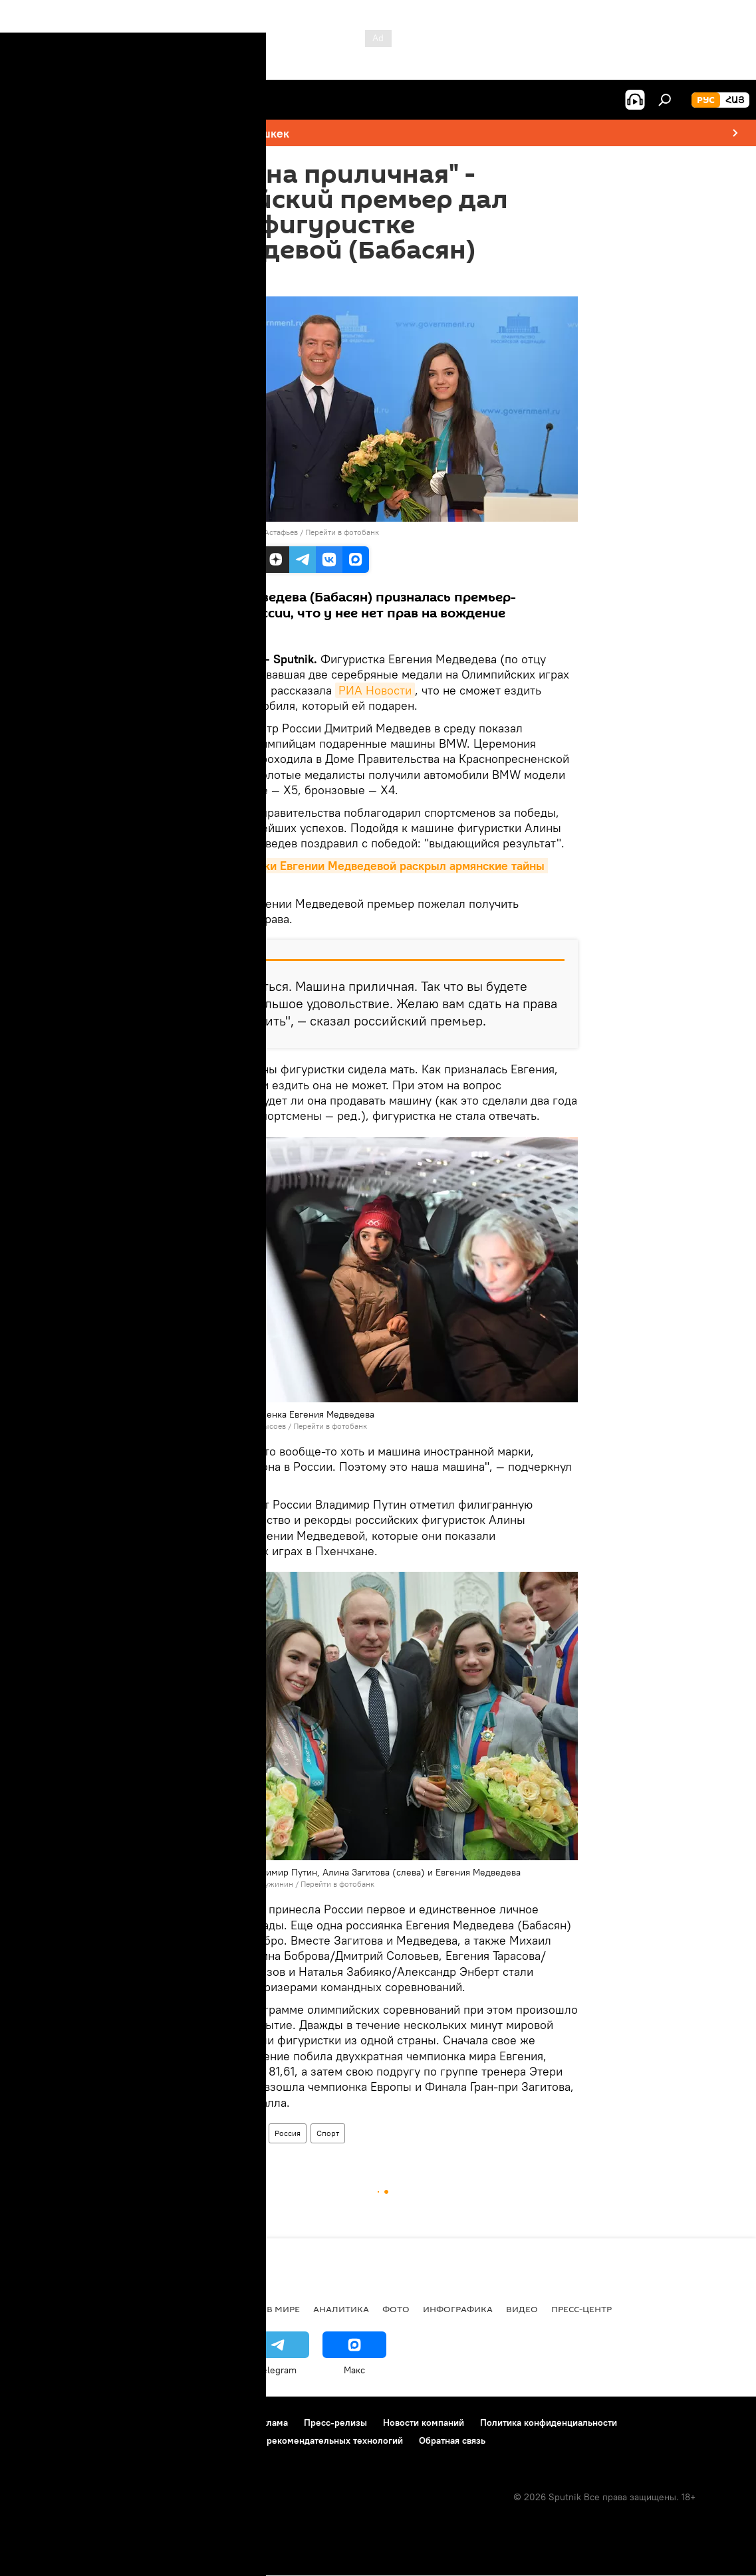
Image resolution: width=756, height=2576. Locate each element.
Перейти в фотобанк (342, 532)
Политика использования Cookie (84, 2440)
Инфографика (458, 2309)
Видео (522, 2309)
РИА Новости (375, 690)
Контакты (215, 2422)
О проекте (36, 2422)
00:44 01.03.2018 (216, 280)
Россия (288, 2133)
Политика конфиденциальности (548, 2422)
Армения (201, 2133)
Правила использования (126, 2422)
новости (36, 2309)
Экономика (159, 2309)
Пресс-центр (581, 2309)
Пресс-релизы (335, 2422)
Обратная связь (452, 2440)
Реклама (269, 2422)
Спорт (327, 2133)
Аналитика (341, 2309)
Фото (396, 2309)
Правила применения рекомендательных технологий (287, 2440)
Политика (227, 2309)
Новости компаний (423, 2422)
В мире (246, 2133)
